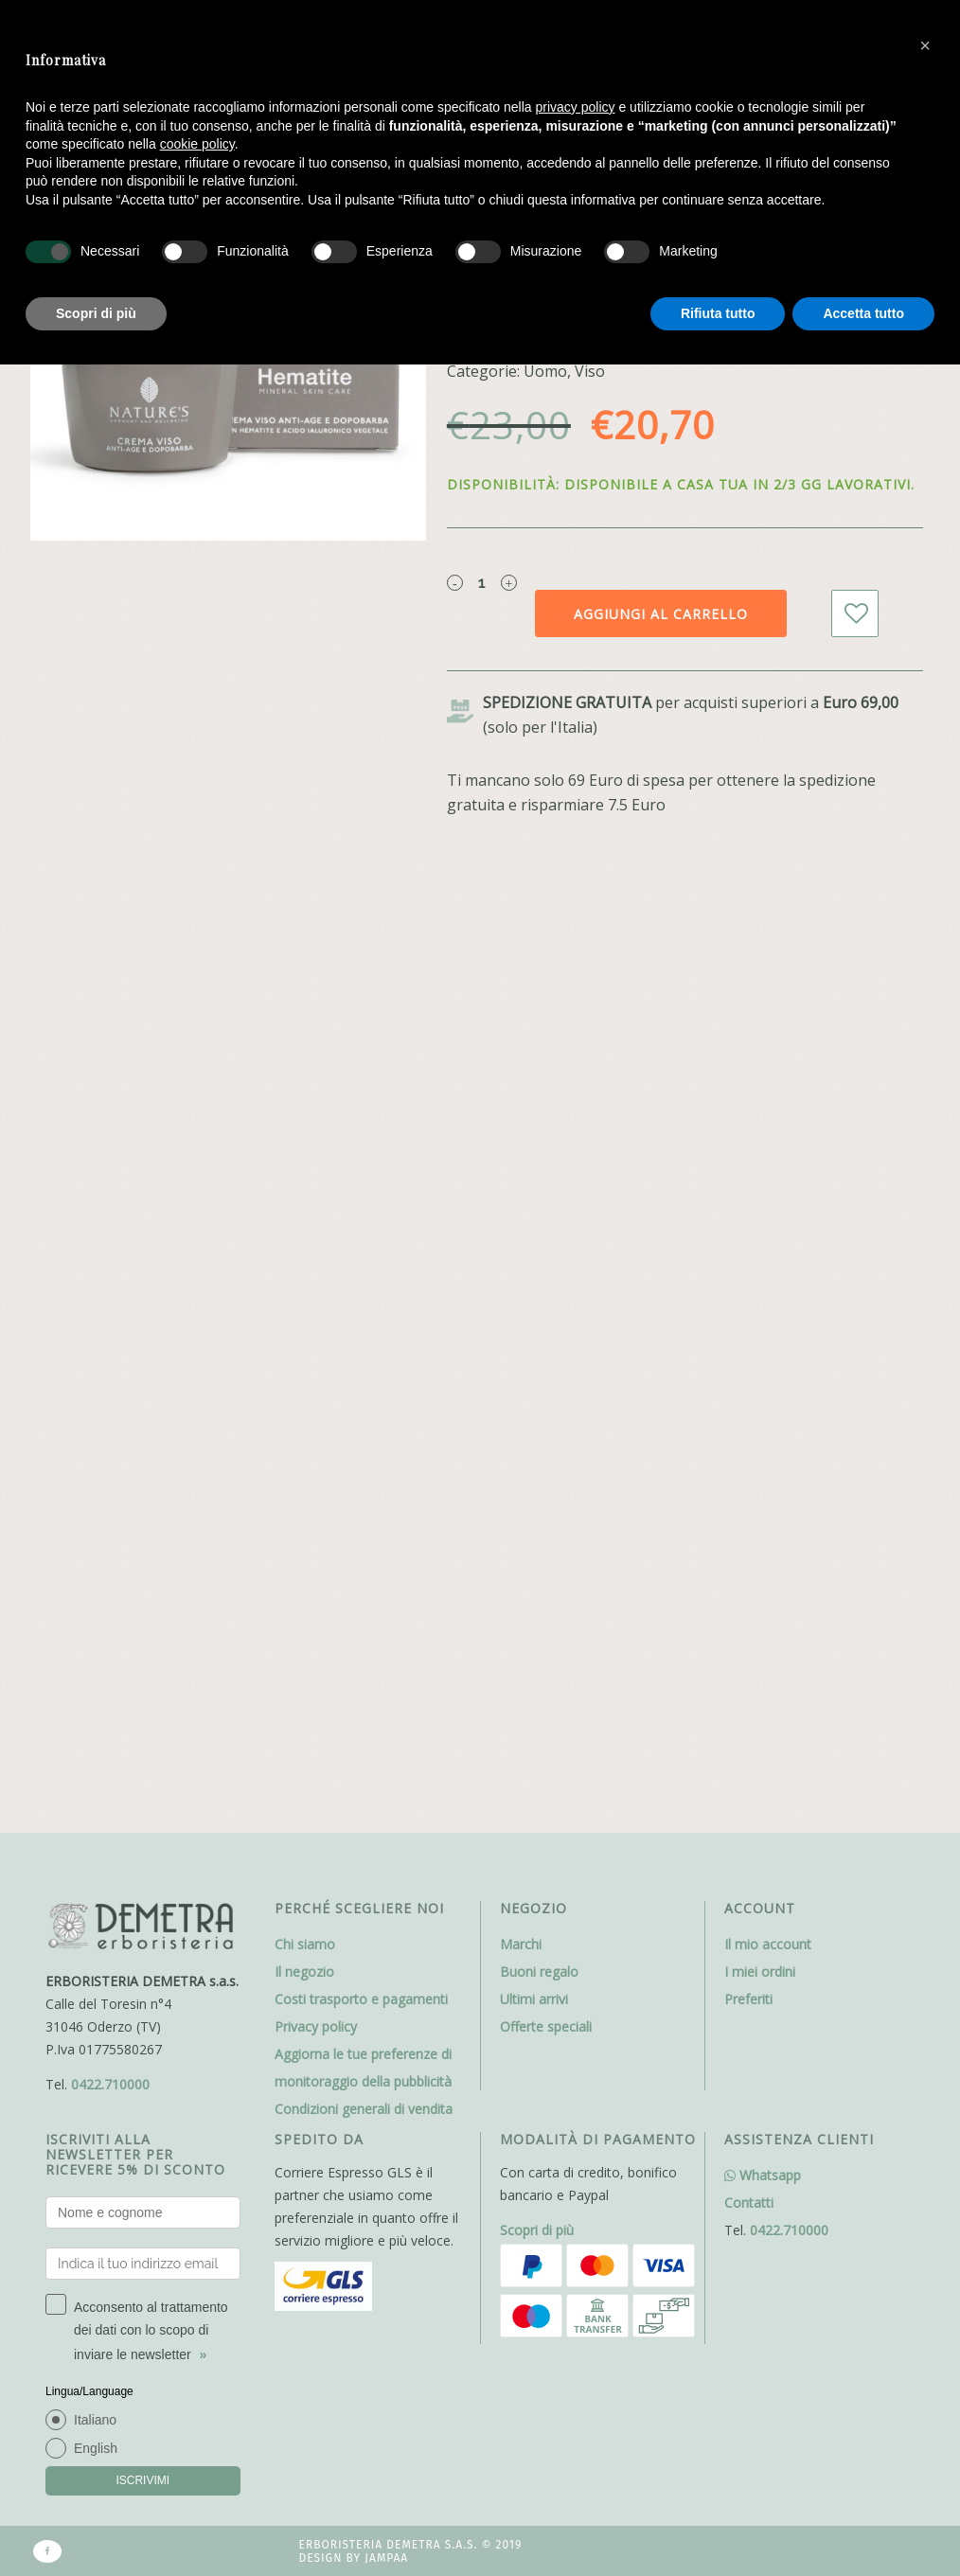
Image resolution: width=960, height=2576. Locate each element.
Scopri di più (537, 2230)
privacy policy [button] (575, 107)
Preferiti (748, 1999)
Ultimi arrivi (534, 1999)
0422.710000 (110, 2084)
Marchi (521, 1944)
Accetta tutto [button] (863, 313)
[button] (925, 45)
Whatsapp (762, 2175)
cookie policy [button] (197, 143)
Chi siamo (305, 1944)
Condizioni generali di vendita (364, 2109)
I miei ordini (759, 1972)
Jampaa (386, 2558)
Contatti (748, 2203)
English (95, 2448)
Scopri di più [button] (96, 313)
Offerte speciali (546, 2026)
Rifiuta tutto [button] (718, 313)
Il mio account (767, 1944)
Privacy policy (316, 2026)
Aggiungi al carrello (661, 614)
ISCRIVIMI (142, 2480)
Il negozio (304, 1972)
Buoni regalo (539, 1972)
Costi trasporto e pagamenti (361, 1999)
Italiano (95, 2419)
